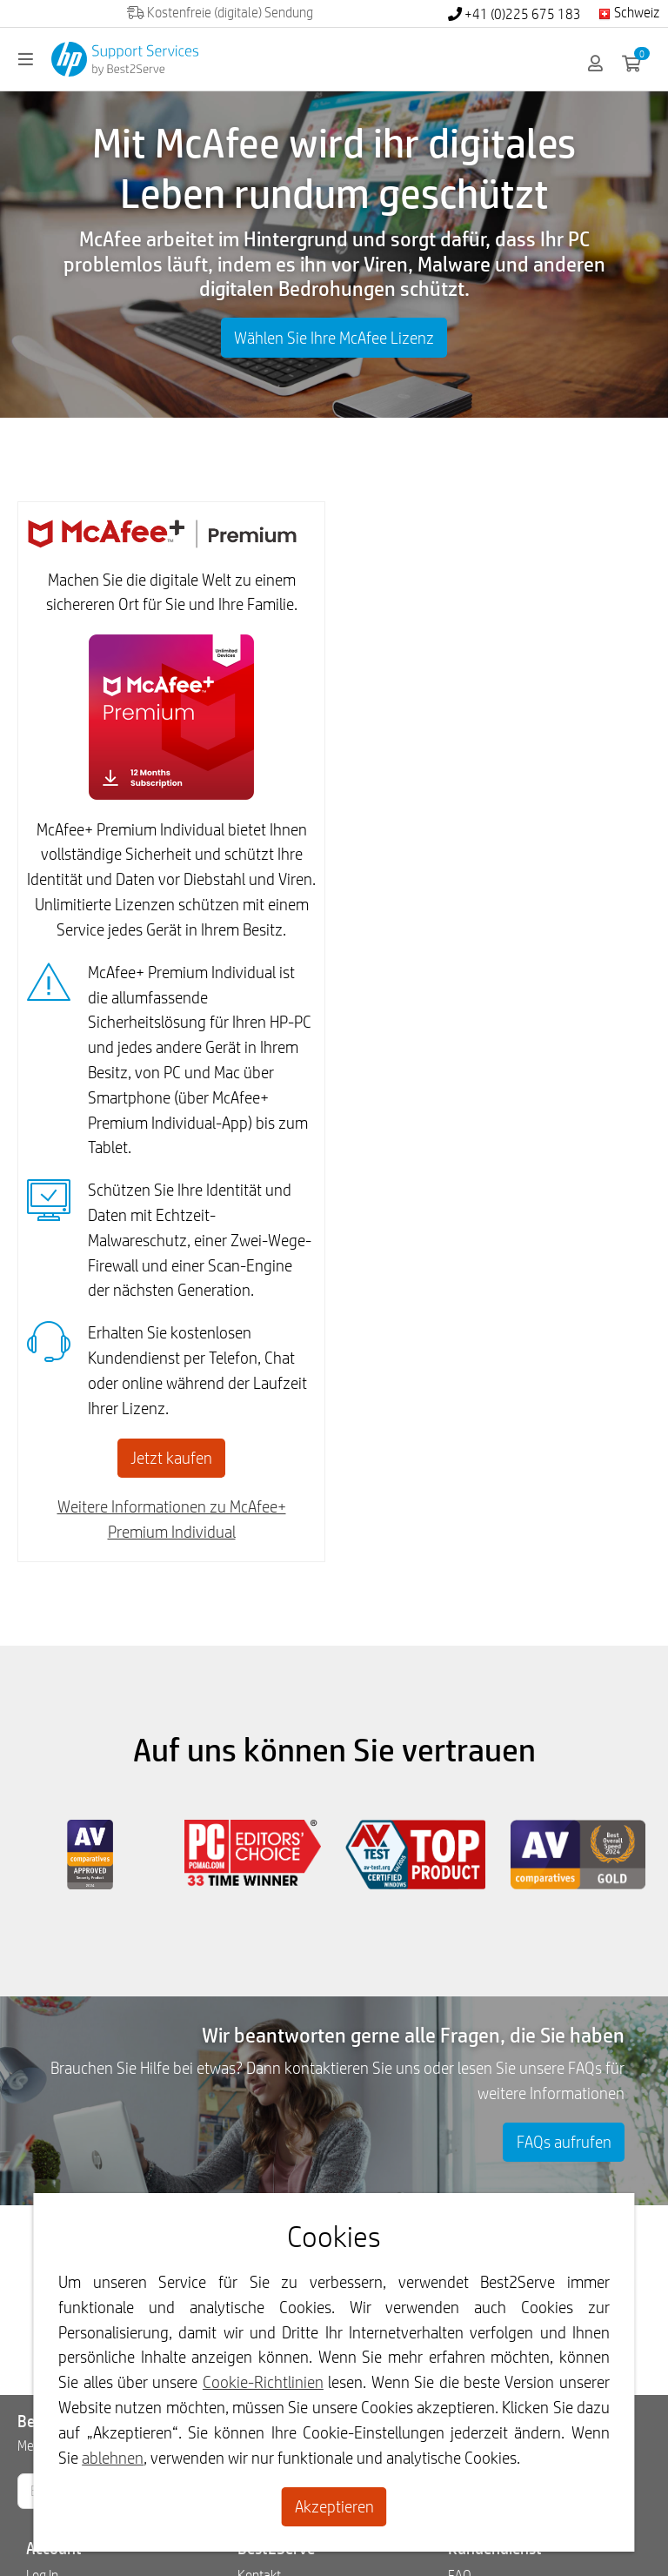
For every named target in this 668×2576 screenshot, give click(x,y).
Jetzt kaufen (171, 1457)
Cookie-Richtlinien (263, 2381)
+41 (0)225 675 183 (514, 14)
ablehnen (113, 2457)
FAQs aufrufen (564, 2141)
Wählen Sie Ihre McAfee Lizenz (334, 337)
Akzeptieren (334, 2506)
